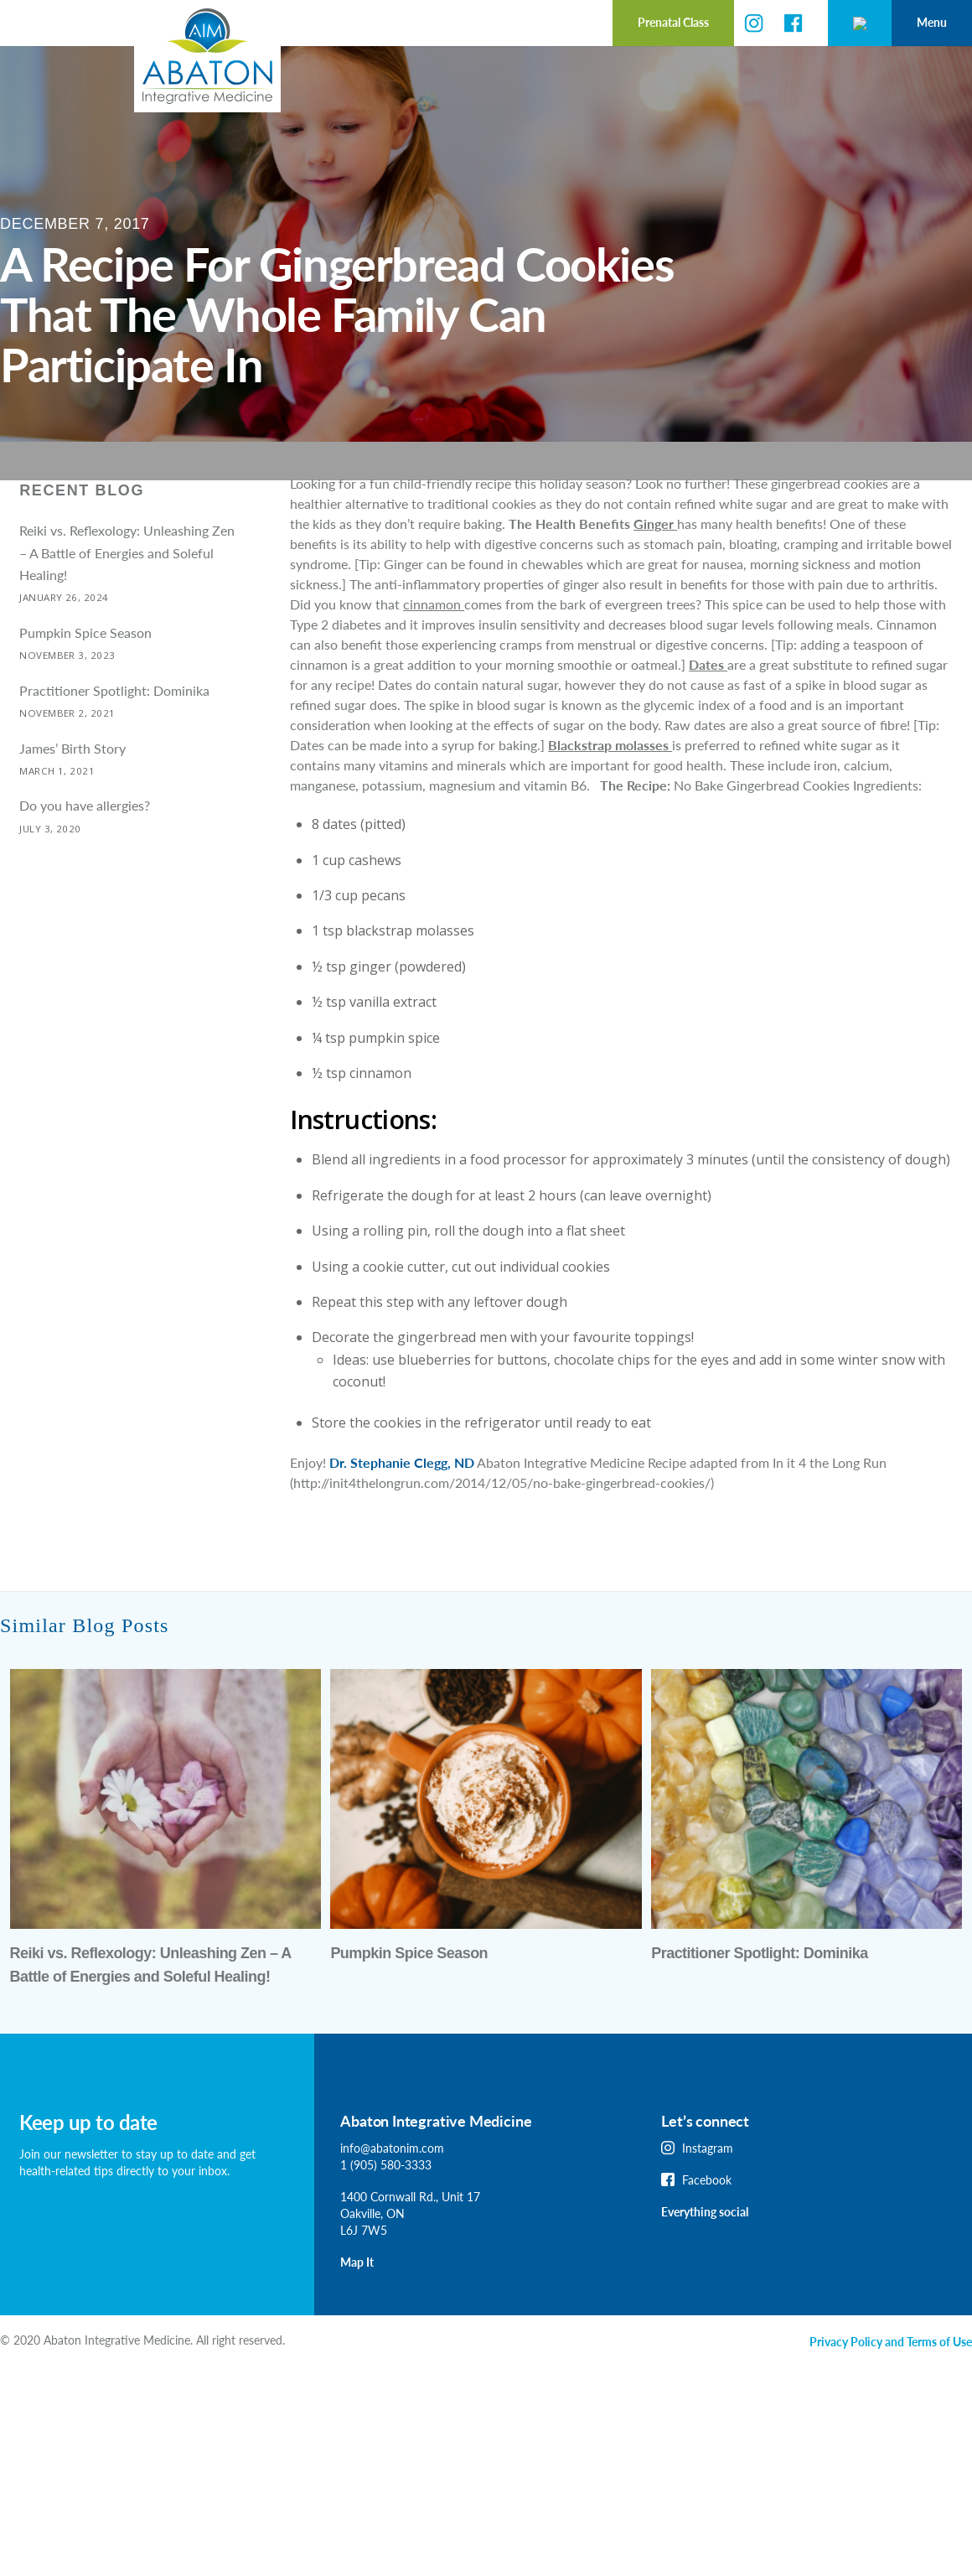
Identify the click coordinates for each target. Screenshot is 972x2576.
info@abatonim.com (392, 2186)
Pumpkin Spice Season (85, 671)
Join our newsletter (68, 2192)
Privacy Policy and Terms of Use (890, 2380)
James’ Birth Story (72, 787)
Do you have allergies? (84, 844)
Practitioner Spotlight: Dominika (114, 729)
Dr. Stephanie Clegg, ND (401, 1501)
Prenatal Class (572, 22)
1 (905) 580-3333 (386, 2203)
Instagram (707, 2186)
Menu (932, 22)
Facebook (707, 2218)
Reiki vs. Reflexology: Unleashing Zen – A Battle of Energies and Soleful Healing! (127, 591)
